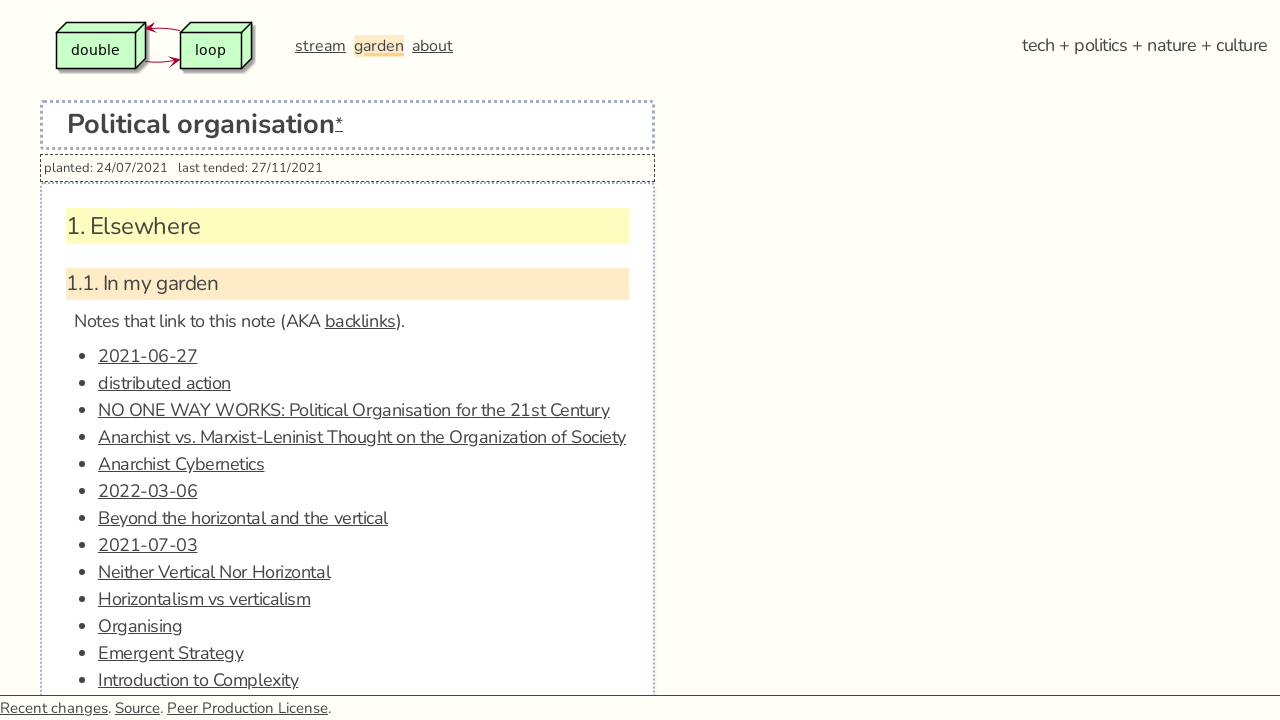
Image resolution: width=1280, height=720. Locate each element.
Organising (140, 626)
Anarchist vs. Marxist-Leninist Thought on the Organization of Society (362, 437)
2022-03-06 (148, 491)
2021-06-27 (148, 356)
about (432, 46)
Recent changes (54, 708)
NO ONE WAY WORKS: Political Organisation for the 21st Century (354, 410)
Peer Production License (247, 708)
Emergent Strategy (170, 653)
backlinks (360, 321)
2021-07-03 (148, 545)
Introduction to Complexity (198, 680)
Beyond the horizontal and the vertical (243, 518)
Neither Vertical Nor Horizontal (214, 572)
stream (320, 46)
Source (137, 708)
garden (379, 46)
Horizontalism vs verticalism (204, 599)
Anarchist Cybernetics (181, 464)
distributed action (164, 383)
